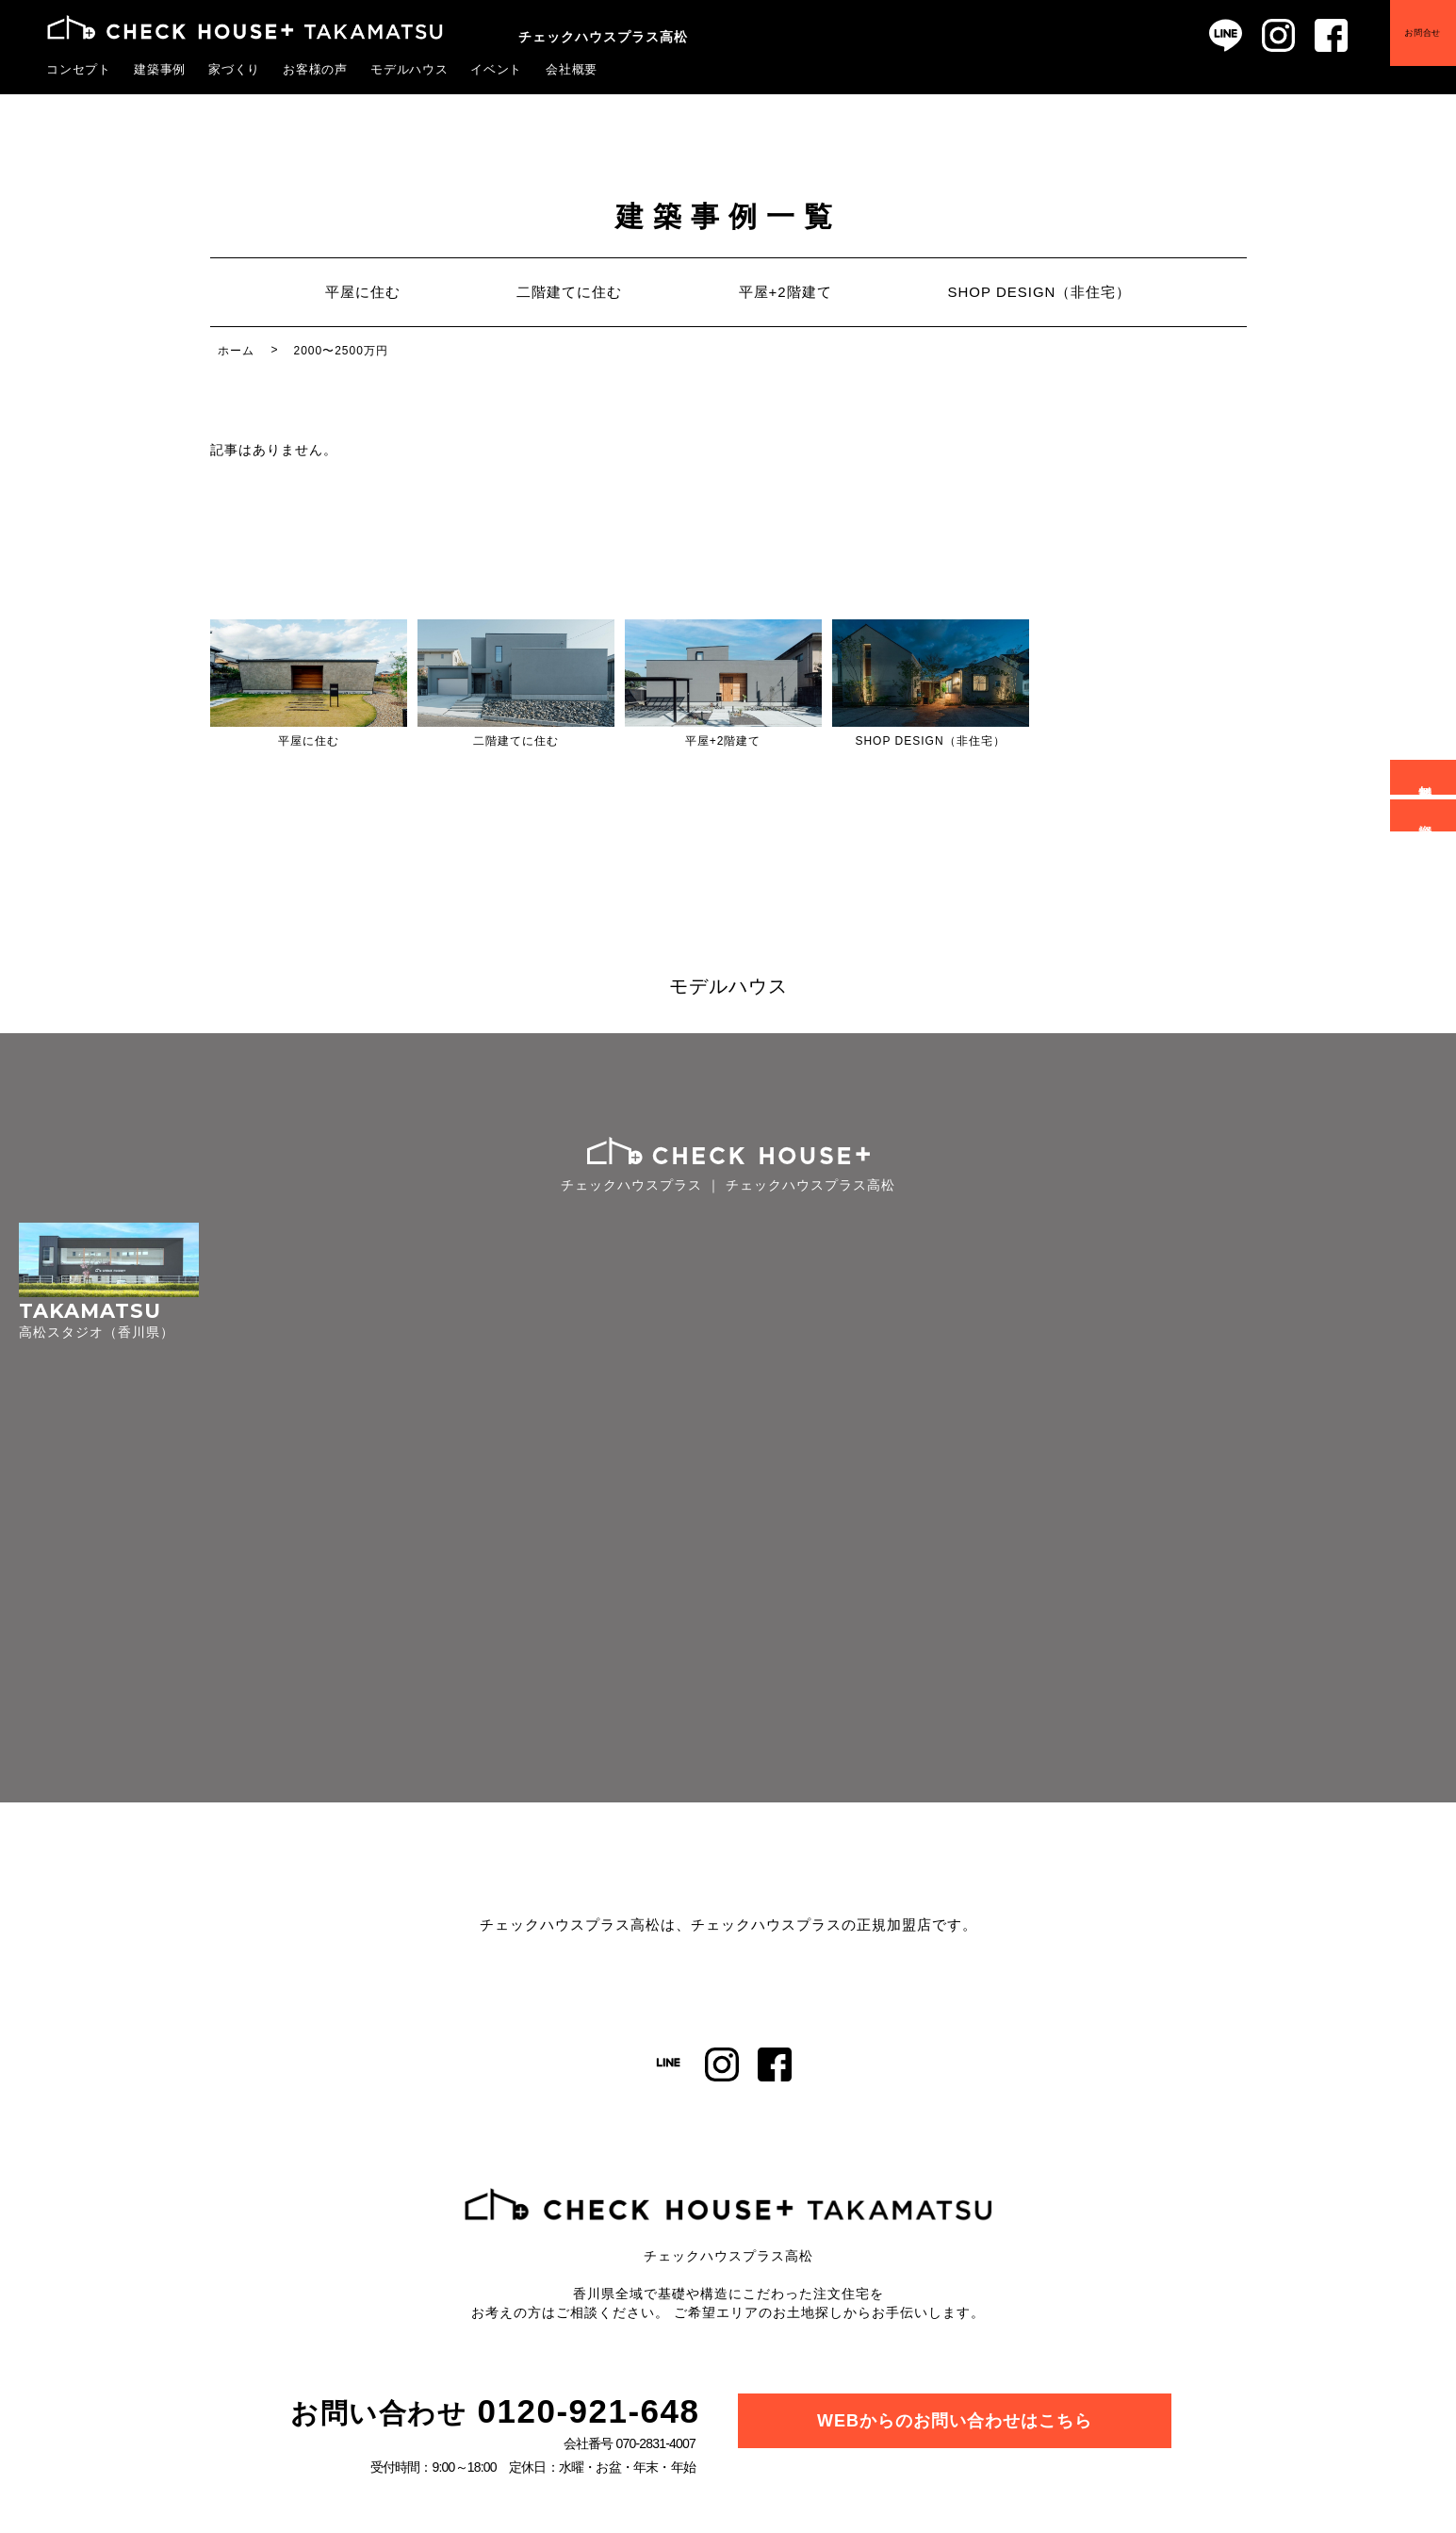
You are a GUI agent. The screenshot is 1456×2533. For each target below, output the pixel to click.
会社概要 (572, 68)
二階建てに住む (569, 292)
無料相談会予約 (1426, 777)
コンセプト (79, 68)
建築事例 (160, 68)
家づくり (234, 68)
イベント (496, 68)
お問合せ (1421, 34)
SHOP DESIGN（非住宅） (1040, 292)
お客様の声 (316, 68)
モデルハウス (410, 68)
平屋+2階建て (784, 292)
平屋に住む (362, 292)
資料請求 (1426, 815)
